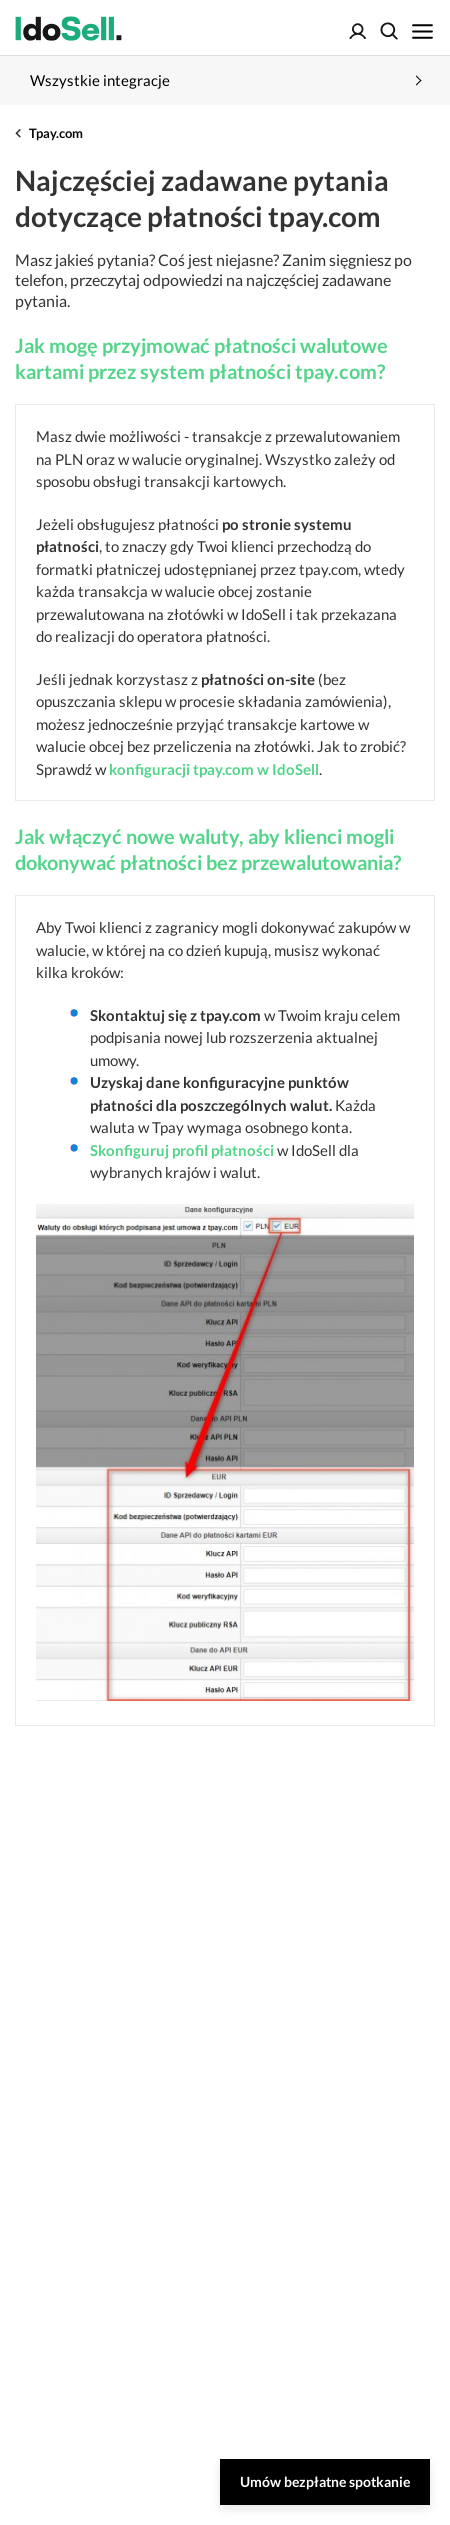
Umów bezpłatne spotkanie (325, 2481)
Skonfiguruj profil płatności (182, 1150)
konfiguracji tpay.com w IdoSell (214, 769)
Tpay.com (56, 133)
